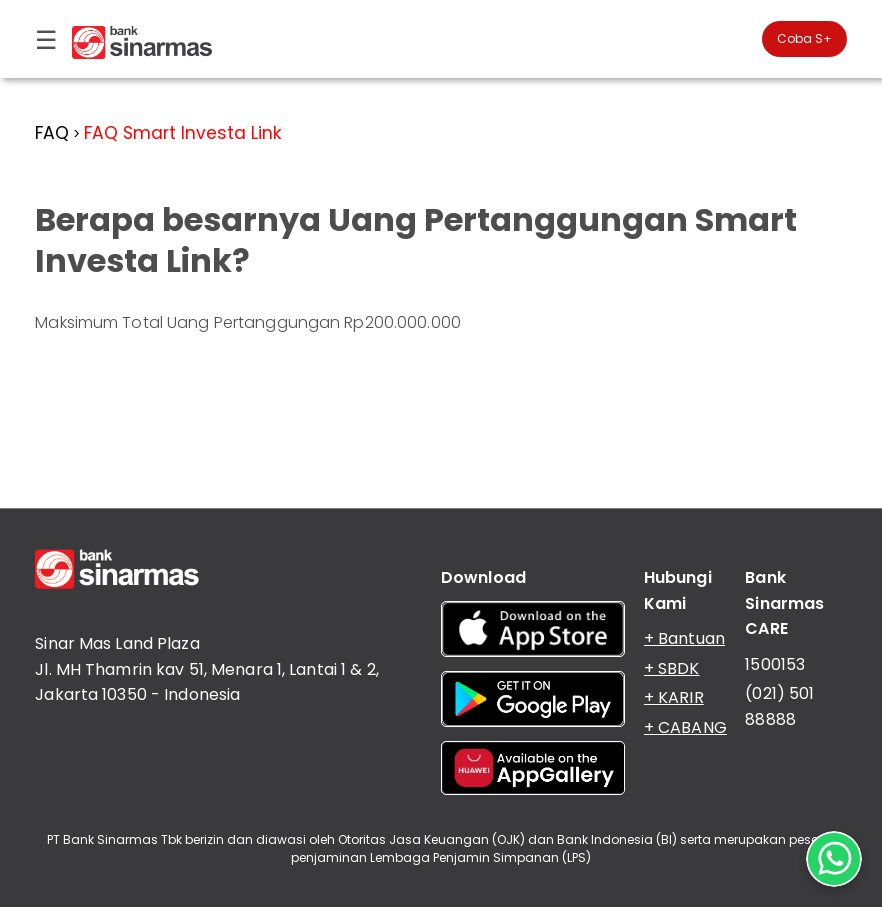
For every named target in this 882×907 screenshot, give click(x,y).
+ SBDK (672, 668)
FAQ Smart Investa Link (183, 133)
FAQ (52, 133)
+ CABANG (685, 727)
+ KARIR (674, 697)
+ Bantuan (684, 638)
